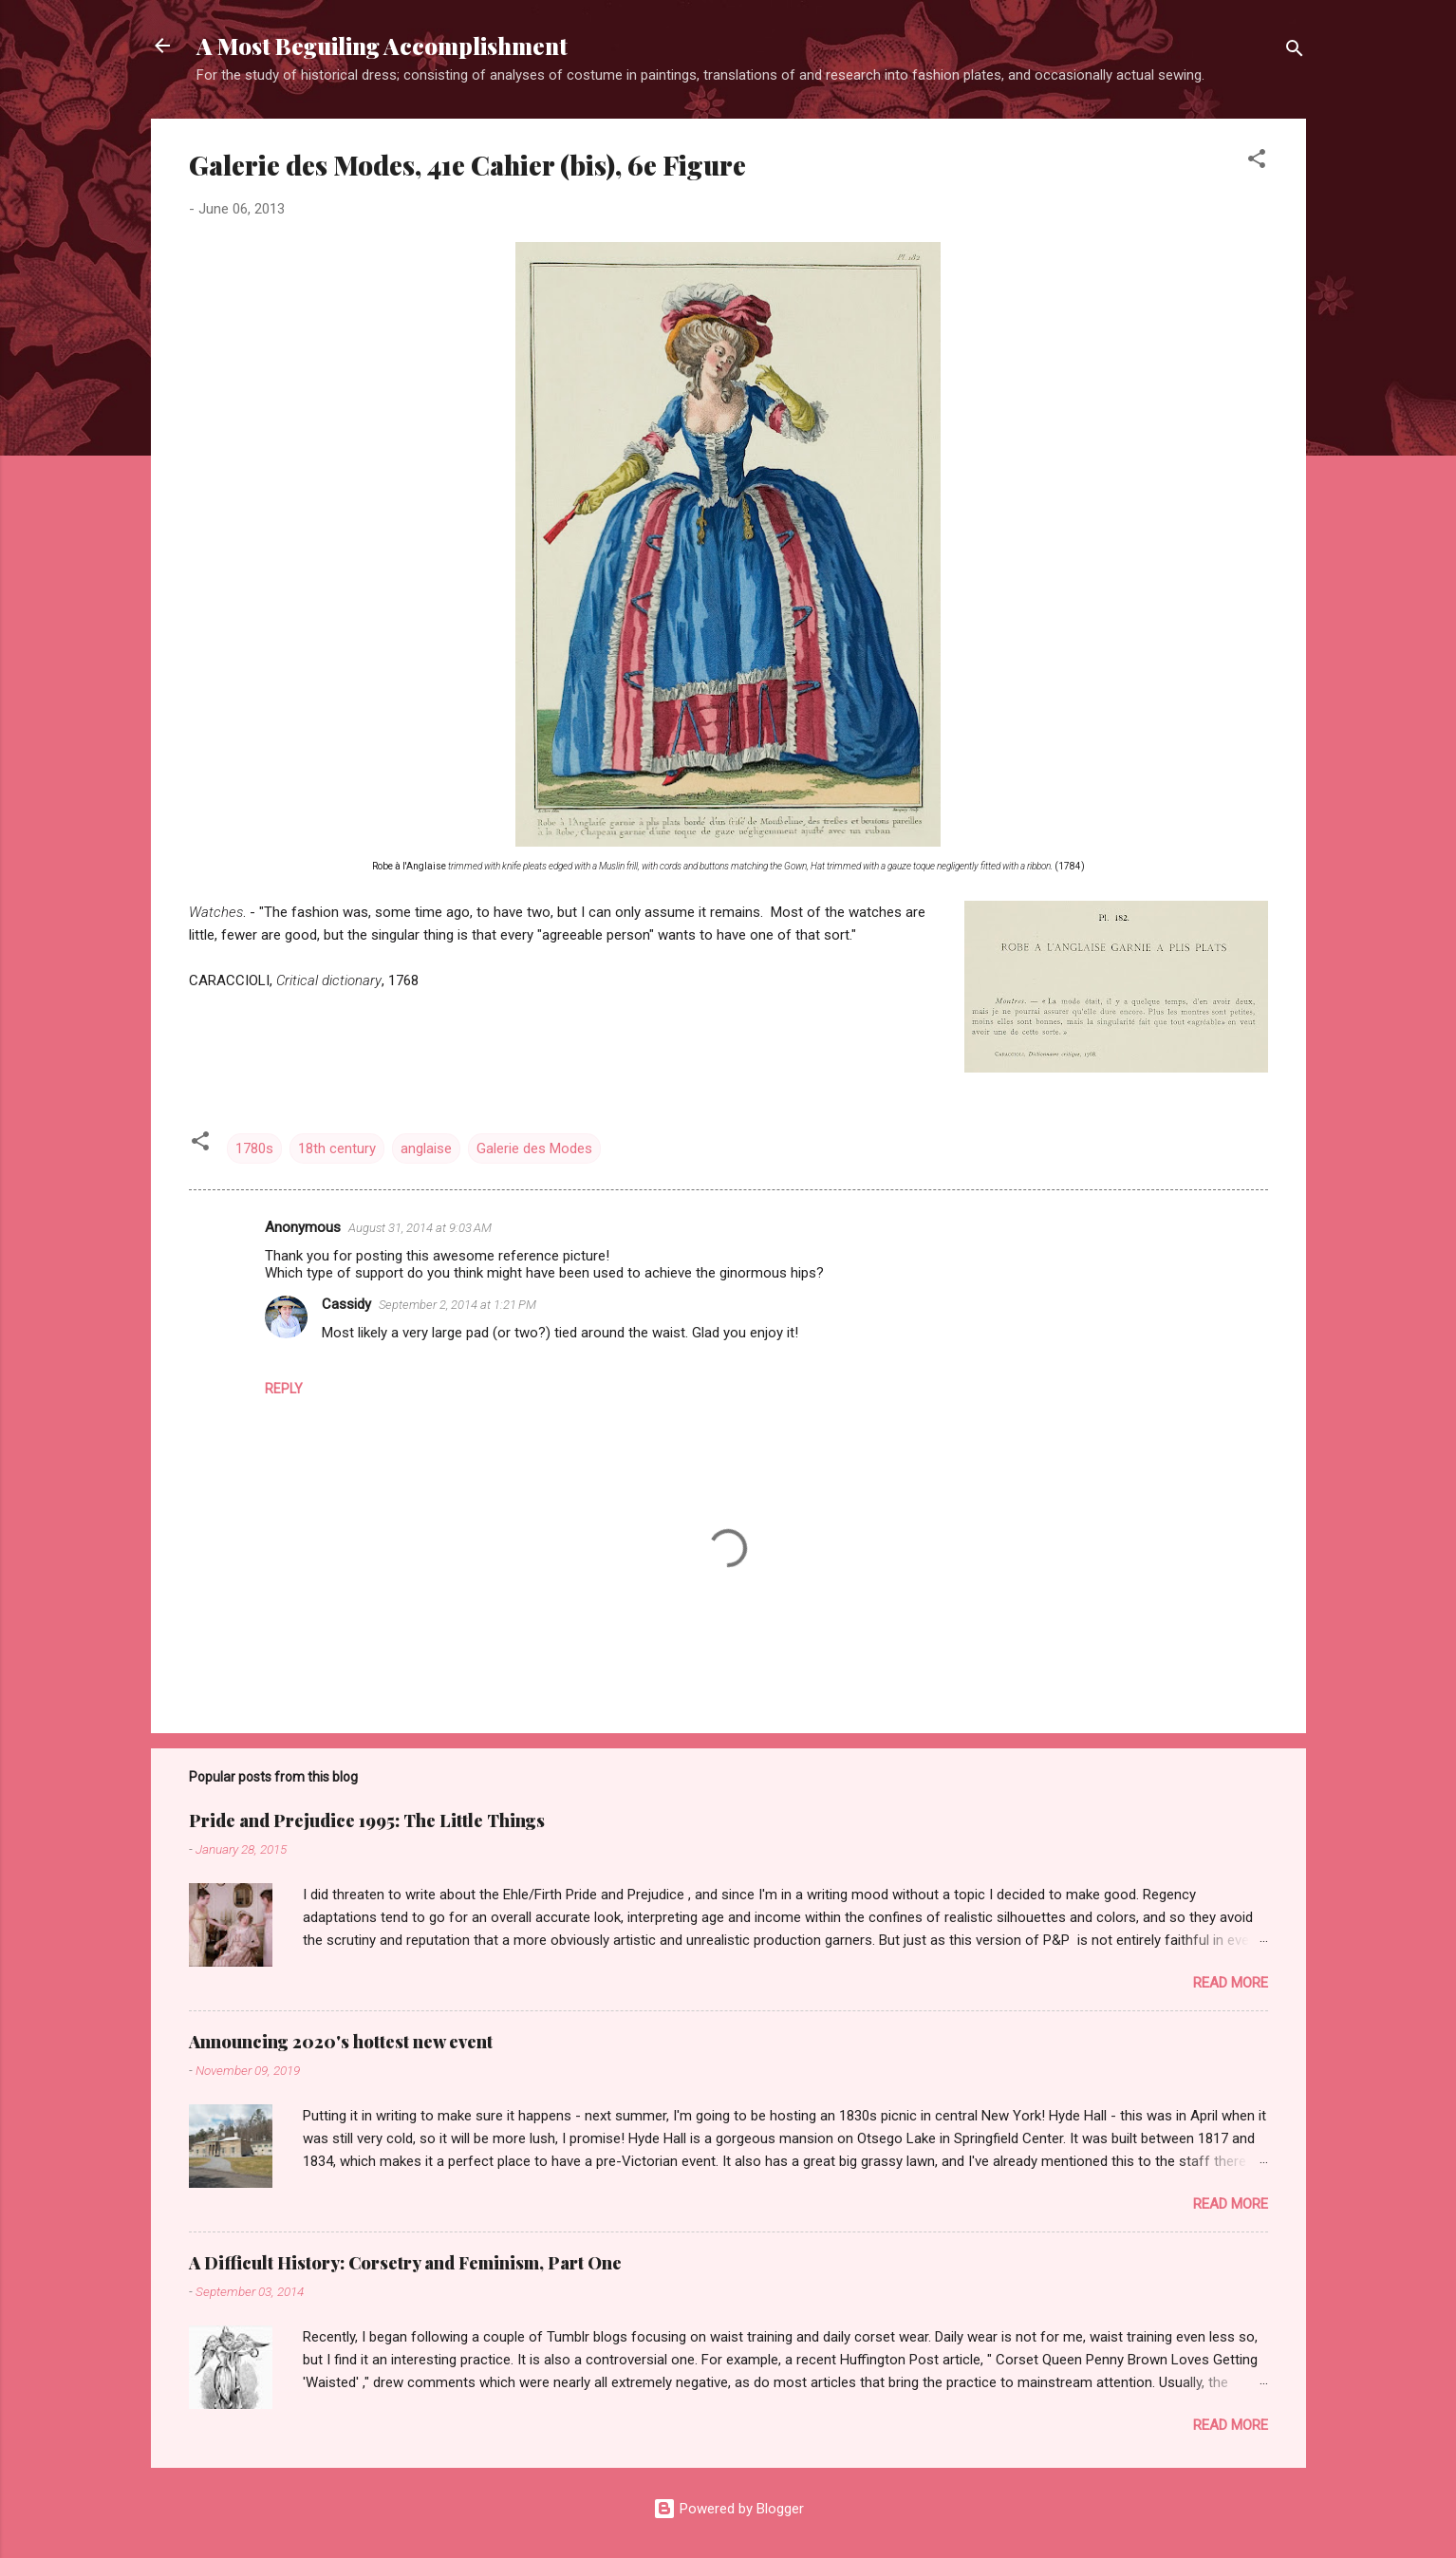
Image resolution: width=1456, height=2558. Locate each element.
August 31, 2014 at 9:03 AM (420, 1228)
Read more (1230, 1982)
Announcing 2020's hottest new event (341, 2041)
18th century (337, 1148)
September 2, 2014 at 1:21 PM (457, 1305)
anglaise (426, 1148)
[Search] (1294, 52)
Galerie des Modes (534, 1148)
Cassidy (346, 1304)
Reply (284, 1388)
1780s (254, 1148)
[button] (1256, 162)
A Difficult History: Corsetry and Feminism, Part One (405, 2262)
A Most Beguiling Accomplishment (382, 45)
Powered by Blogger (728, 2508)
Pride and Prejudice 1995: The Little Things (367, 1820)
